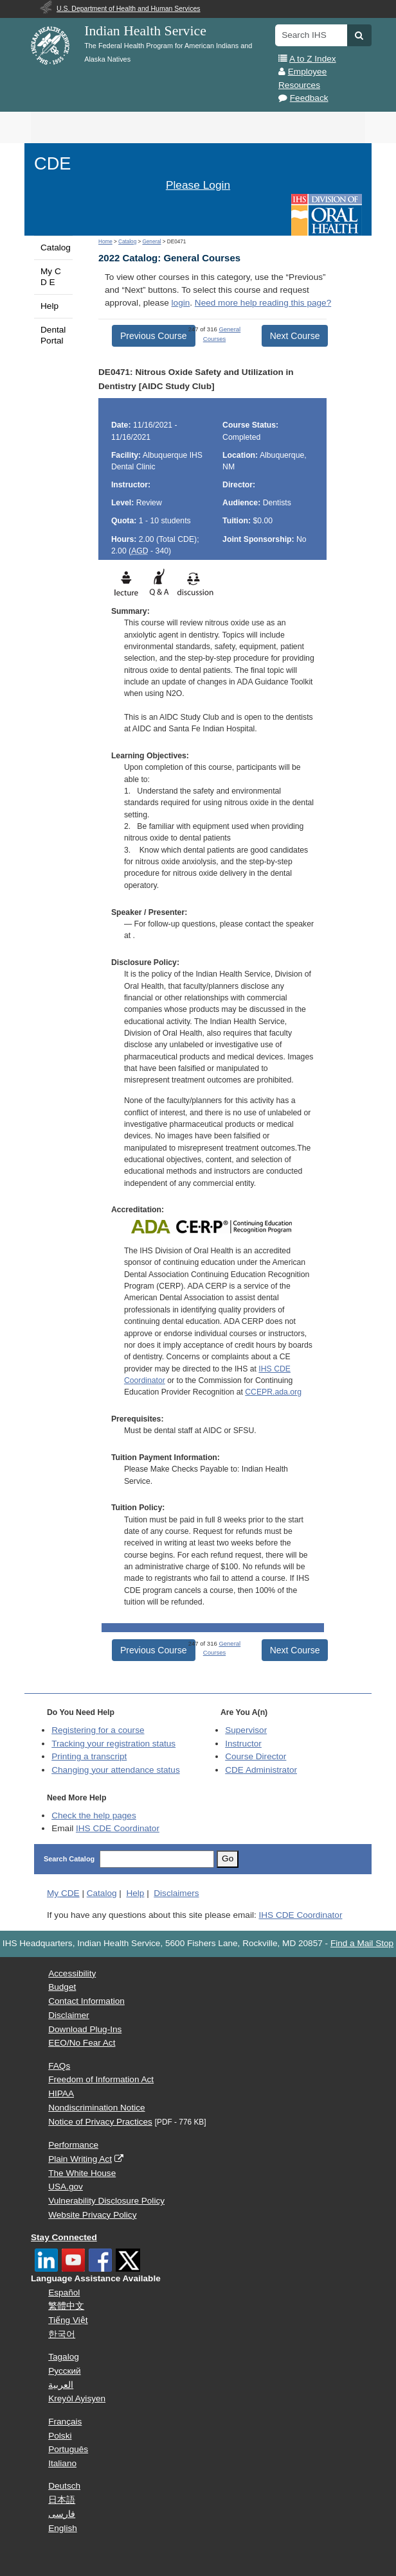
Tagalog (63, 2357)
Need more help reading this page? (263, 303)
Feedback (309, 98)
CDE (52, 163)
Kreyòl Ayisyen (76, 2398)
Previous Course (153, 336)
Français (65, 2421)
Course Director (255, 1756)
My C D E (50, 276)
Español (64, 2292)
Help (49, 306)
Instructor (243, 1743)
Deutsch (64, 2486)
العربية (60, 2385)
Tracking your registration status (113, 1743)
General (151, 242)
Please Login (198, 184)
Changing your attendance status (115, 1770)
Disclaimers (176, 1893)
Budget (62, 1987)
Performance (73, 2145)
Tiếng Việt (67, 2320)
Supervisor (246, 1730)
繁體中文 (66, 2306)
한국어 (61, 2334)
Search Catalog (69, 1859)
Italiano (62, 2463)
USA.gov (65, 2186)
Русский (64, 2371)
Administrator (261, 1770)
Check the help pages (93, 1815)
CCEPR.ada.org (273, 1392)
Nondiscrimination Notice (96, 2107)
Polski (59, 2436)
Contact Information (86, 2001)
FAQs (59, 2066)
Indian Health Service (145, 31)
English (62, 2528)
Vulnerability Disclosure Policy (106, 2201)
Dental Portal (53, 335)
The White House (82, 2173)
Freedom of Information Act (101, 2079)
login (181, 303)
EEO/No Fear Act (81, 2043)
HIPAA (61, 2093)
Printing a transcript (89, 1756)
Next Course (295, 336)
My (63, 1893)
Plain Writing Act (80, 2159)
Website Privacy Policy (92, 2215)
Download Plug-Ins (85, 2029)
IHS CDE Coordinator (117, 1828)
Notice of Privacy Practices (100, 2122)
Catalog (55, 247)
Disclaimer (68, 2015)
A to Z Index (312, 59)
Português (68, 2449)
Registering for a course (97, 1730)
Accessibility (72, 1973)
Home (105, 242)
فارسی (61, 2514)
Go (227, 1858)
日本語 (61, 2500)
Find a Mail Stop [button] (361, 1943)
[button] (359, 35)
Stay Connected (64, 2237)
